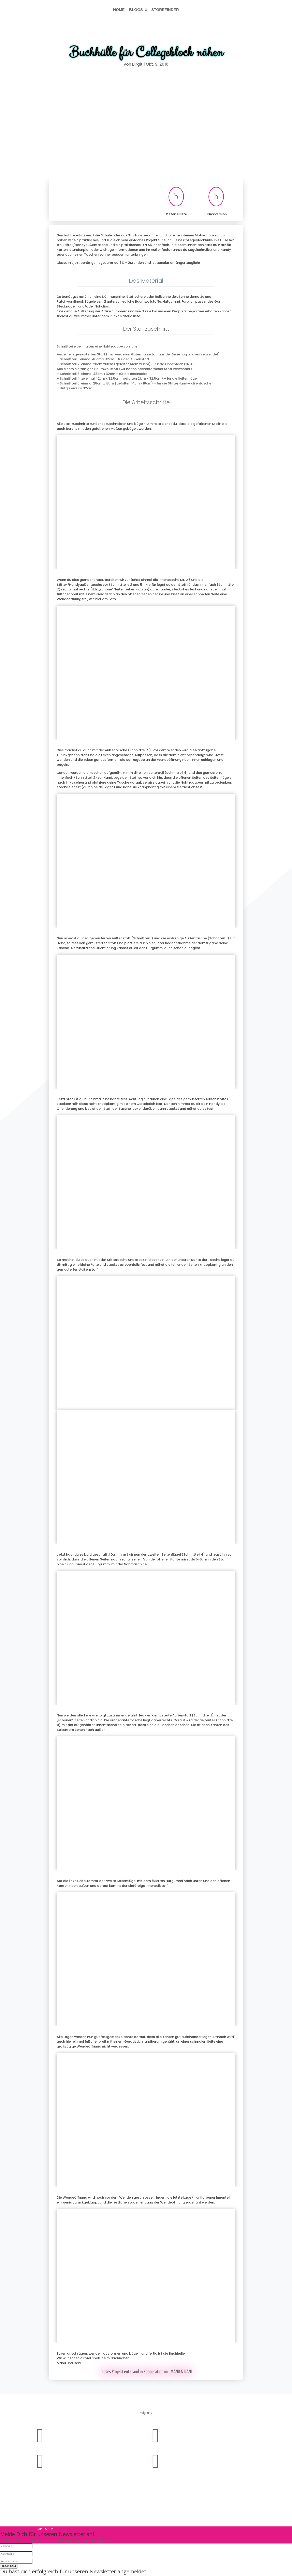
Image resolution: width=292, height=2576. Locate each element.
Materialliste (176, 214)
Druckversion (216, 214)
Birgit (137, 64)
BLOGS (136, 10)
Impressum (132, 2479)
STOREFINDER (165, 10)
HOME (119, 10)
